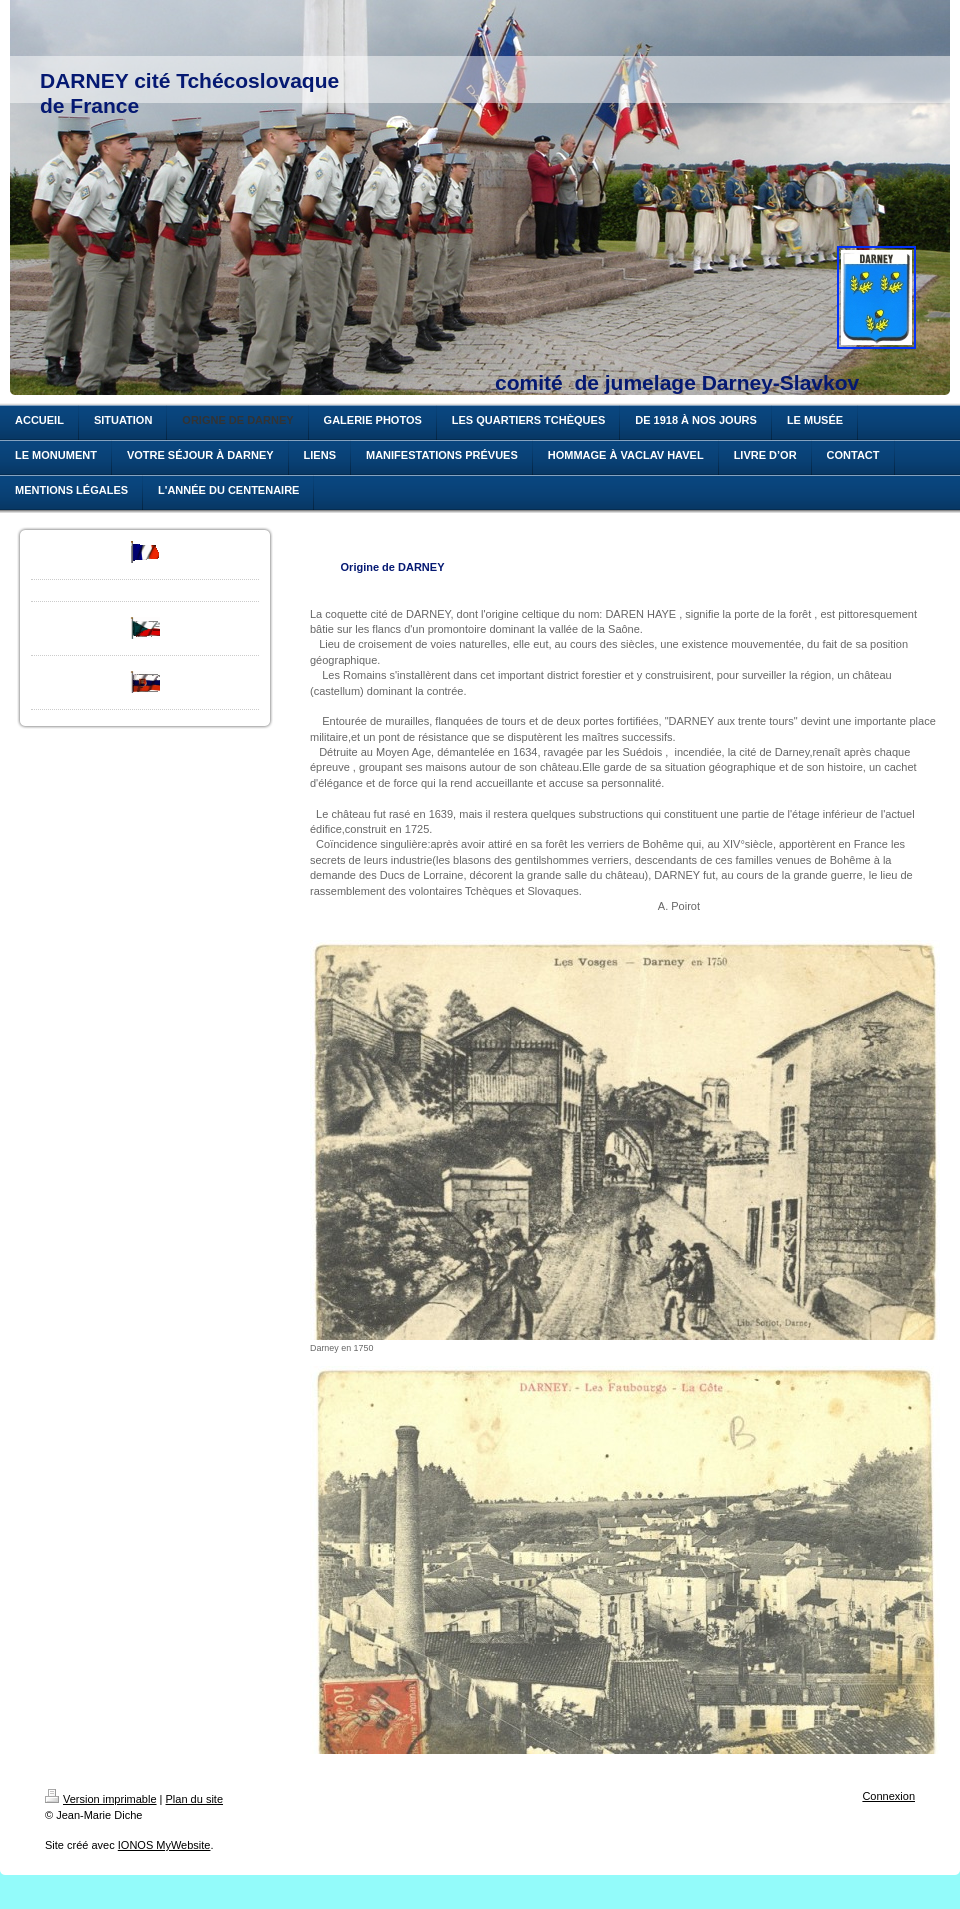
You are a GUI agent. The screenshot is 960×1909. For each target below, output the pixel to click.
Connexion (888, 1796)
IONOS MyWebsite (164, 1845)
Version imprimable (101, 1799)
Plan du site (194, 1799)
